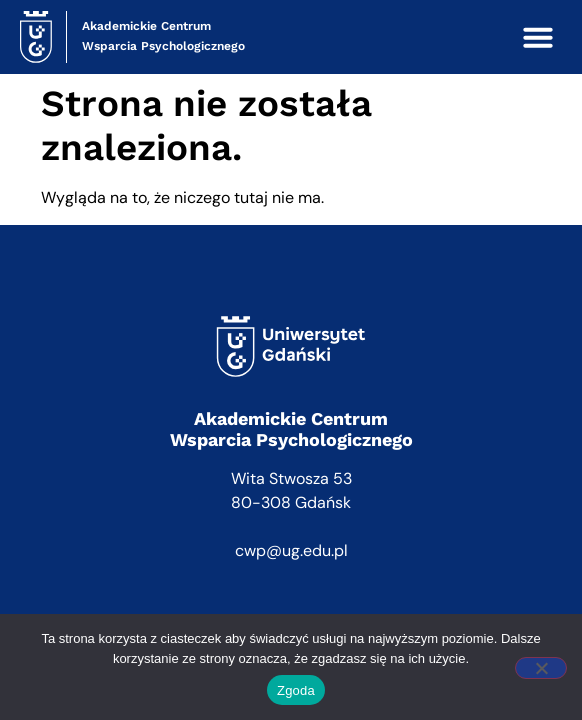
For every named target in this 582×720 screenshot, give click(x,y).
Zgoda (296, 690)
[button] (538, 37)
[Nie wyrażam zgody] (541, 668)
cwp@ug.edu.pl (291, 550)
